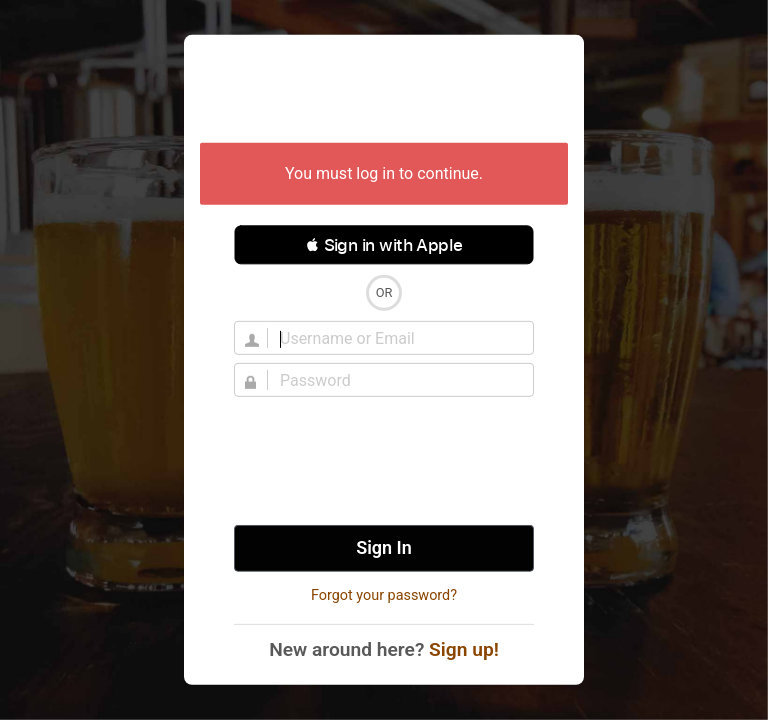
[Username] (396, 338)
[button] (384, 245)
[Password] (396, 380)
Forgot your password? (384, 595)
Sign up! (464, 649)
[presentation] (384, 461)
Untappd (384, 91)
